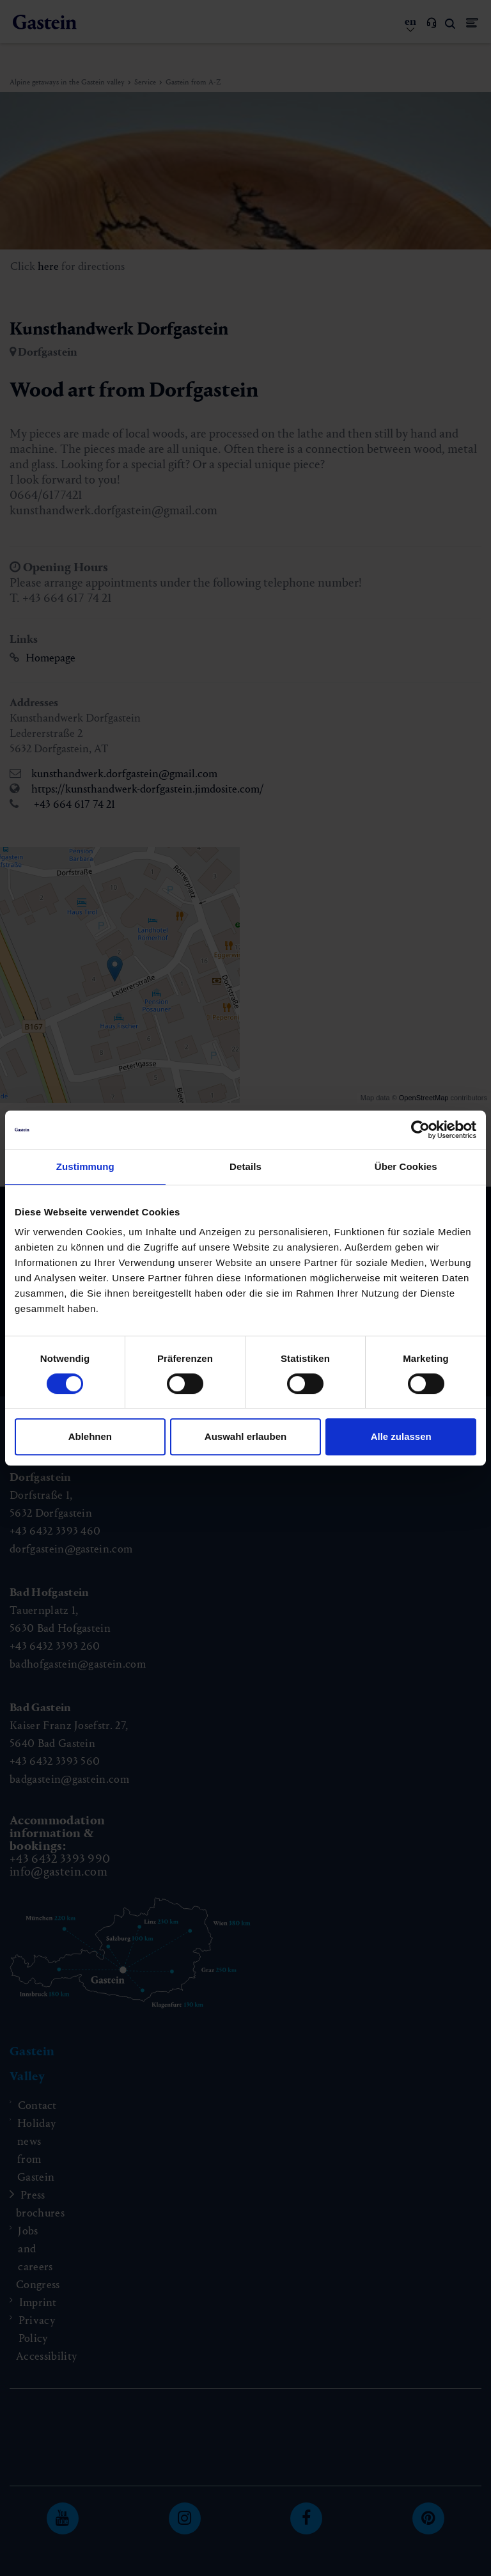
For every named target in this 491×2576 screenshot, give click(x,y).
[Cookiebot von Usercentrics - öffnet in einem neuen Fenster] (420, 1129)
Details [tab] (245, 1166)
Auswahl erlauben (245, 1436)
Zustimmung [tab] (85, 1166)
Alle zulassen (401, 1436)
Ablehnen (90, 1436)
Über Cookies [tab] (406, 1166)
